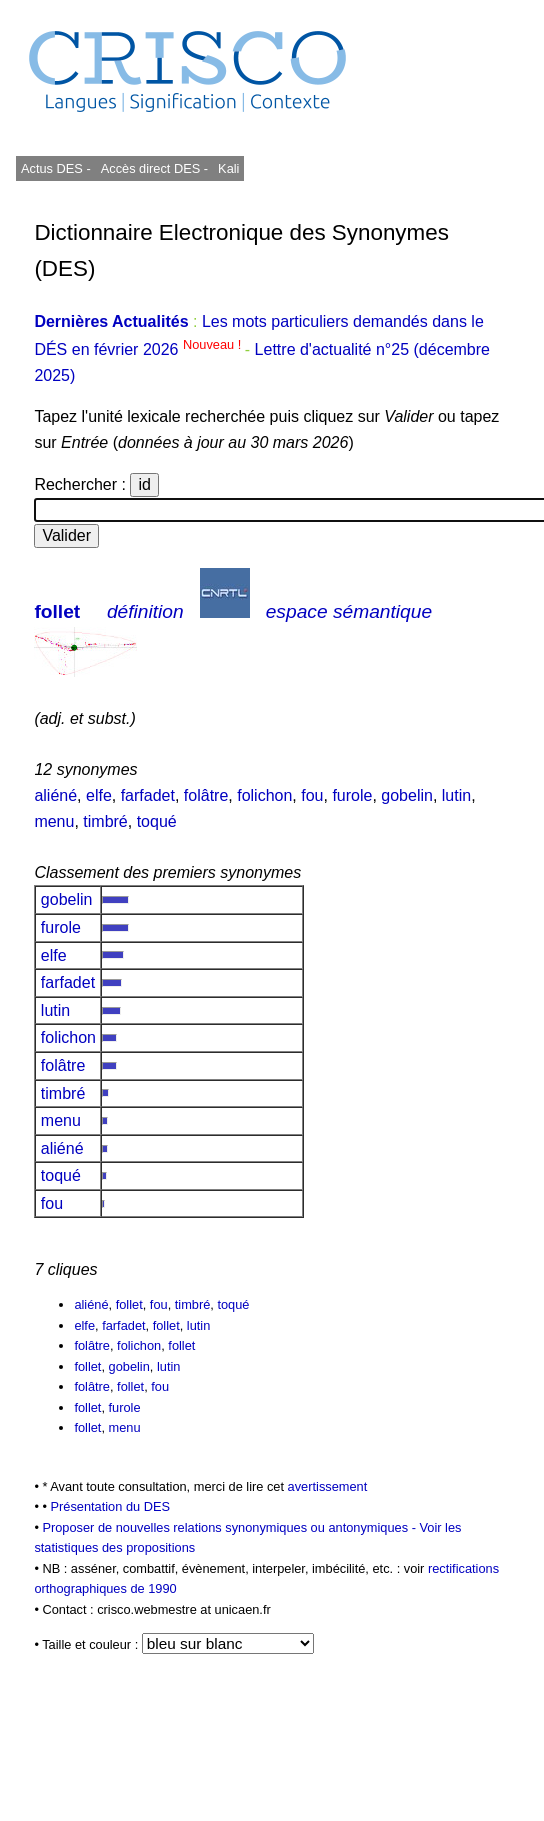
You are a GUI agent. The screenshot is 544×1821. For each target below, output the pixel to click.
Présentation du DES (110, 1506)
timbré (105, 821)
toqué (157, 821)
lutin (456, 795)
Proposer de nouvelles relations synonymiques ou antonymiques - (230, 1527)
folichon (264, 795)
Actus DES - (56, 168)
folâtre (206, 795)
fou (312, 795)
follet (57, 611)
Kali (228, 168)
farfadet (148, 795)
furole (352, 795)
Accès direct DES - (154, 168)
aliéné (55, 795)
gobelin (407, 795)
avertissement (328, 1486)
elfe (99, 795)
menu (54, 821)
